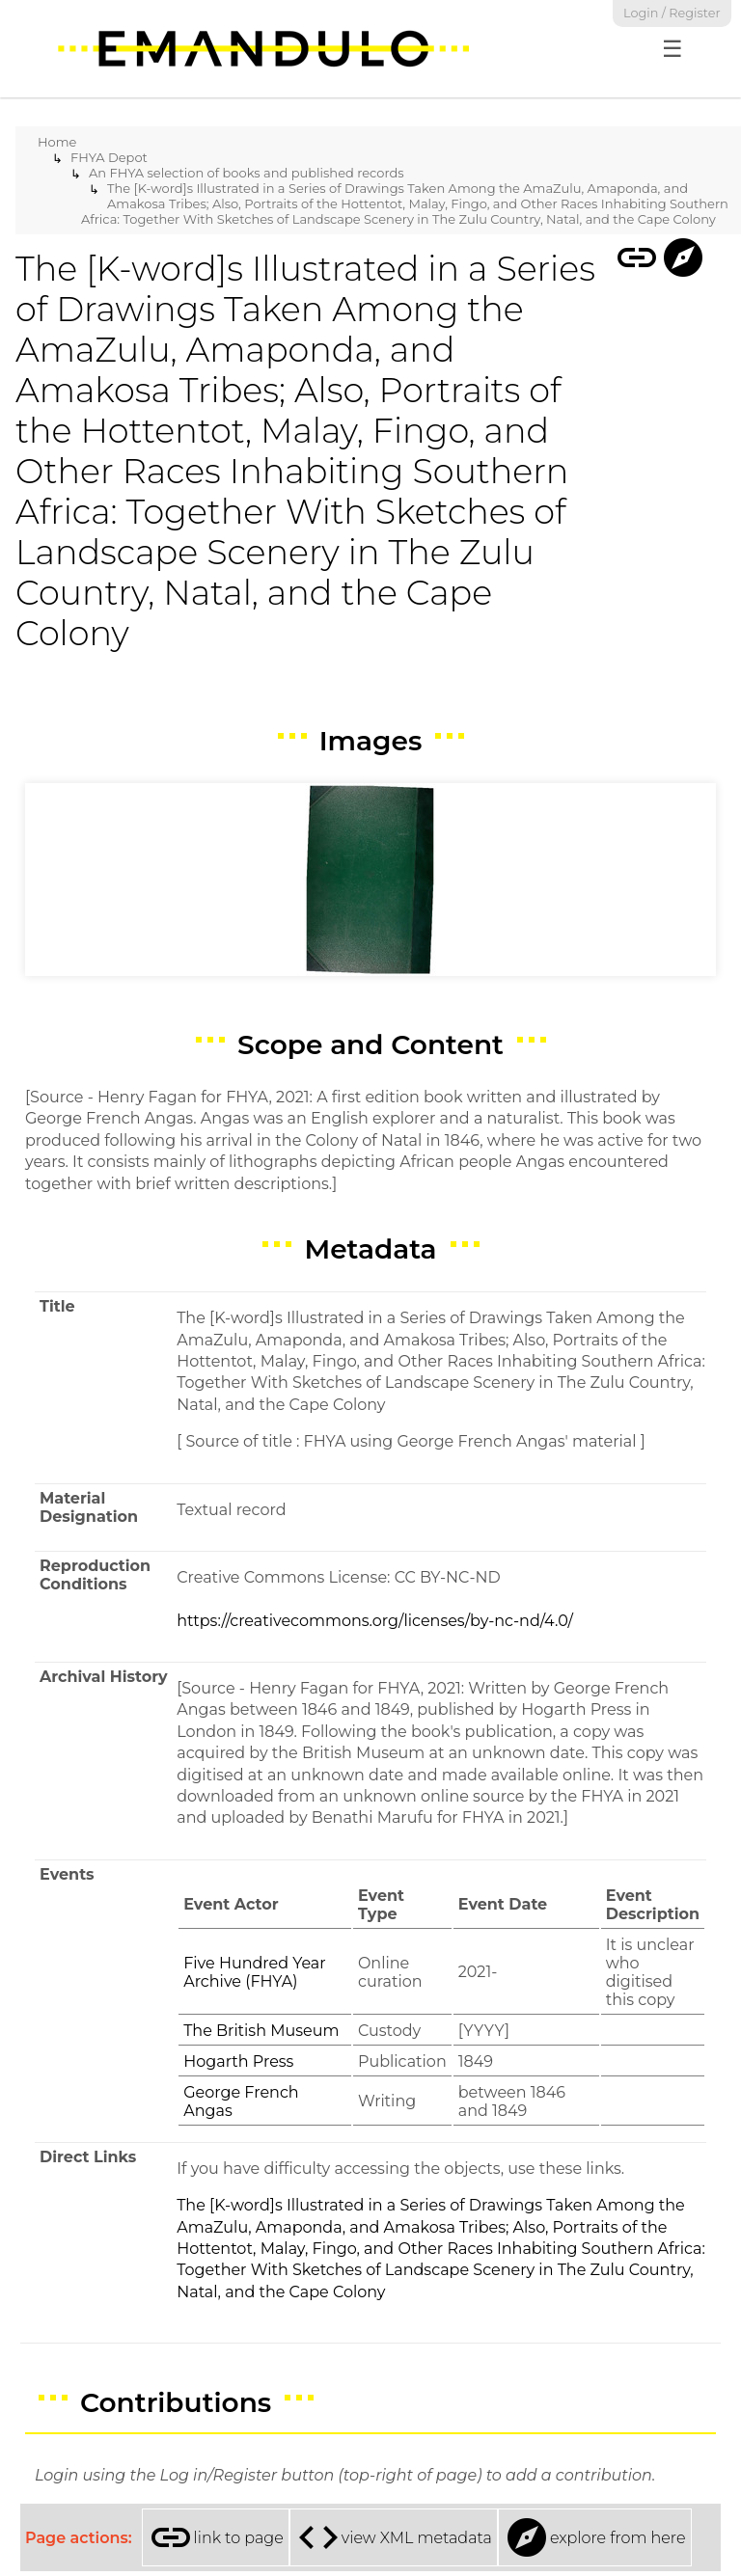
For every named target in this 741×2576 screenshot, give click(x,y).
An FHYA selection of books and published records (246, 172)
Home (57, 141)
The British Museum (261, 2030)
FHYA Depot (109, 157)
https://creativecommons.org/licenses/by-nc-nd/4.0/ (375, 1621)
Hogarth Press (238, 2061)
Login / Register (672, 13)
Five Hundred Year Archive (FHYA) (254, 1972)
